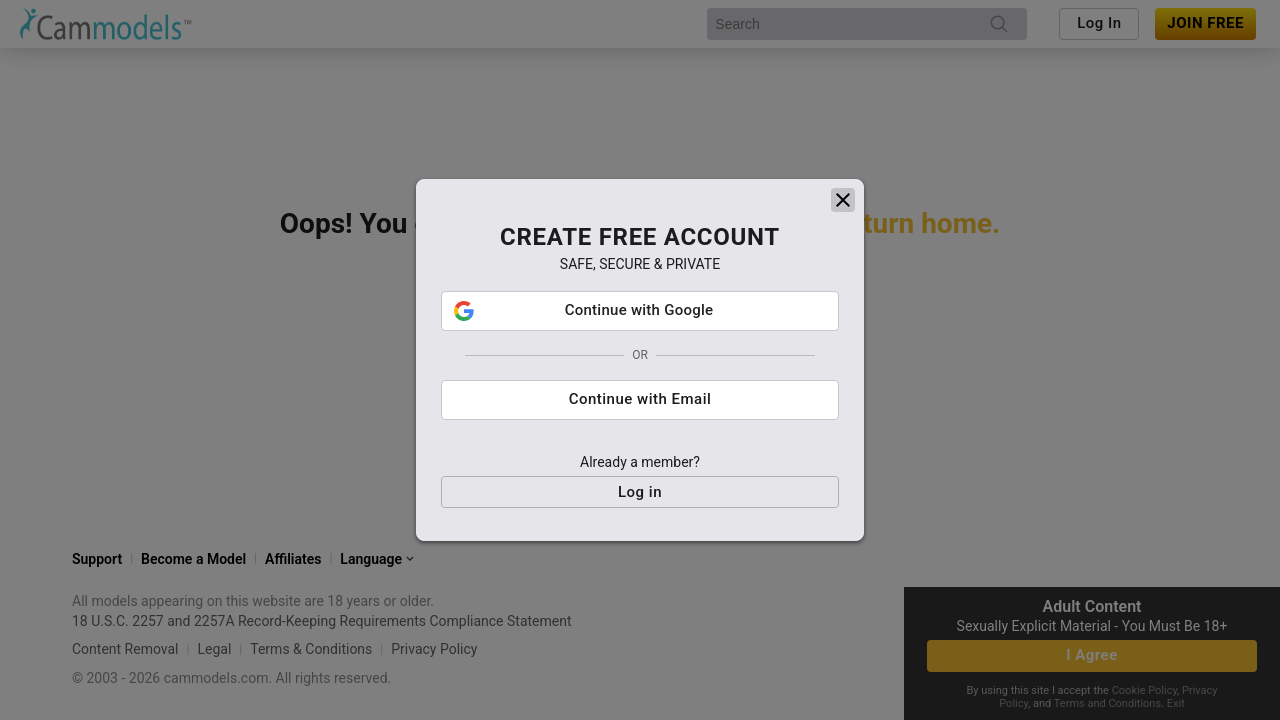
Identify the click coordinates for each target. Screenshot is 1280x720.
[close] (843, 189)
